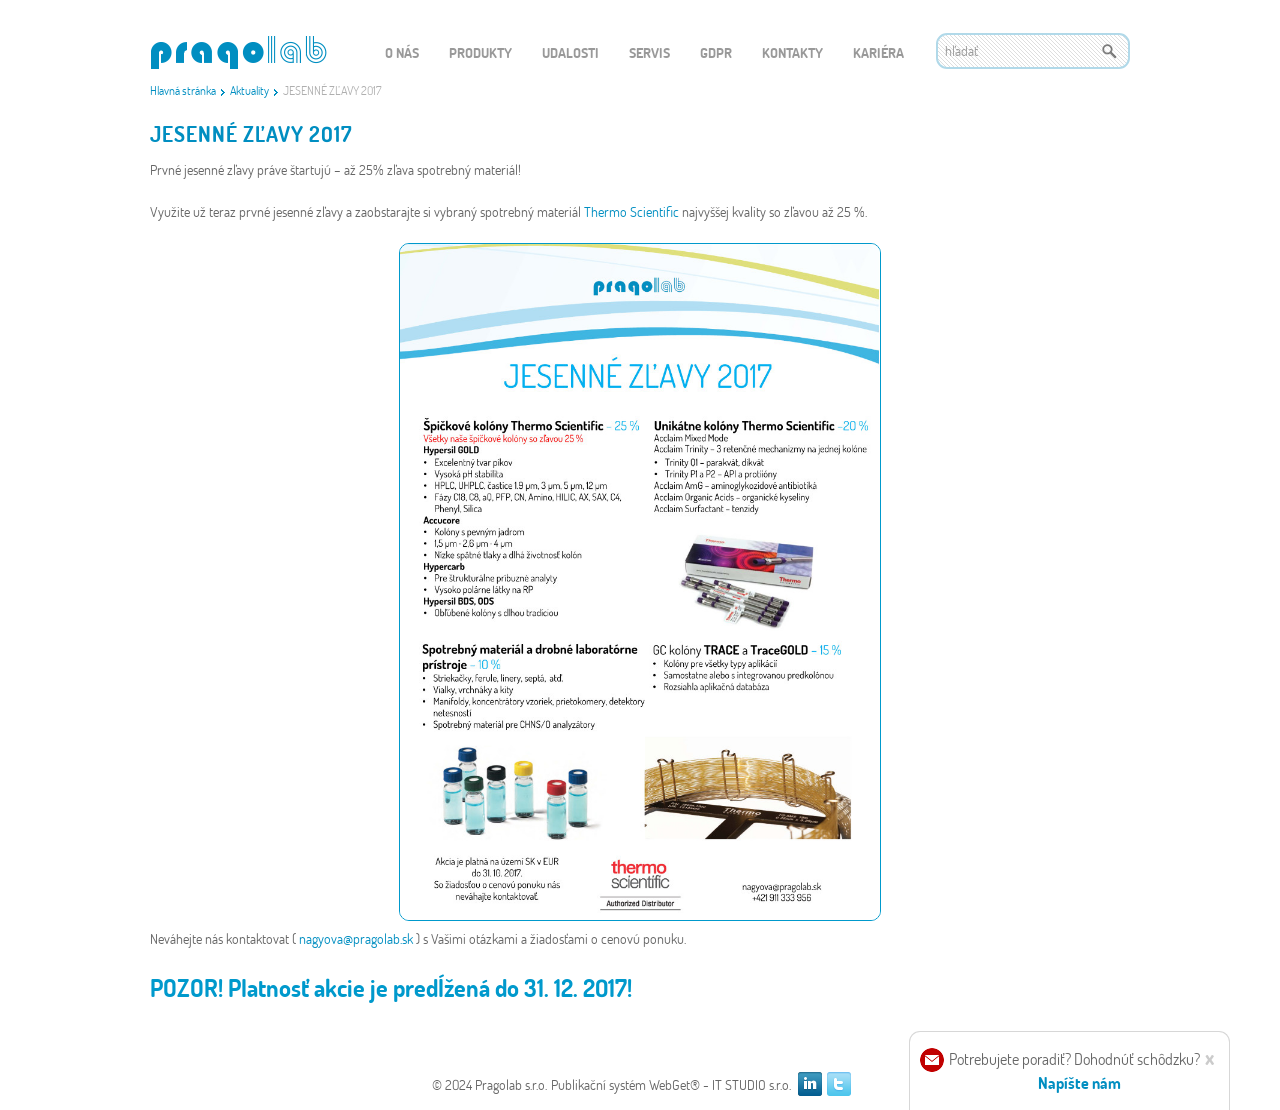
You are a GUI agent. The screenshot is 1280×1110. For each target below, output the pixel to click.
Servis (649, 52)
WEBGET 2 (238, 52)
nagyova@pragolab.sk (357, 938)
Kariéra (878, 52)
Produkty (480, 52)
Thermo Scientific (633, 211)
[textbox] (1033, 51)
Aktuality (249, 90)
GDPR (716, 52)
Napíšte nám (1079, 1082)
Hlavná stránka (183, 90)
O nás (402, 52)
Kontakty (792, 52)
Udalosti (570, 52)
